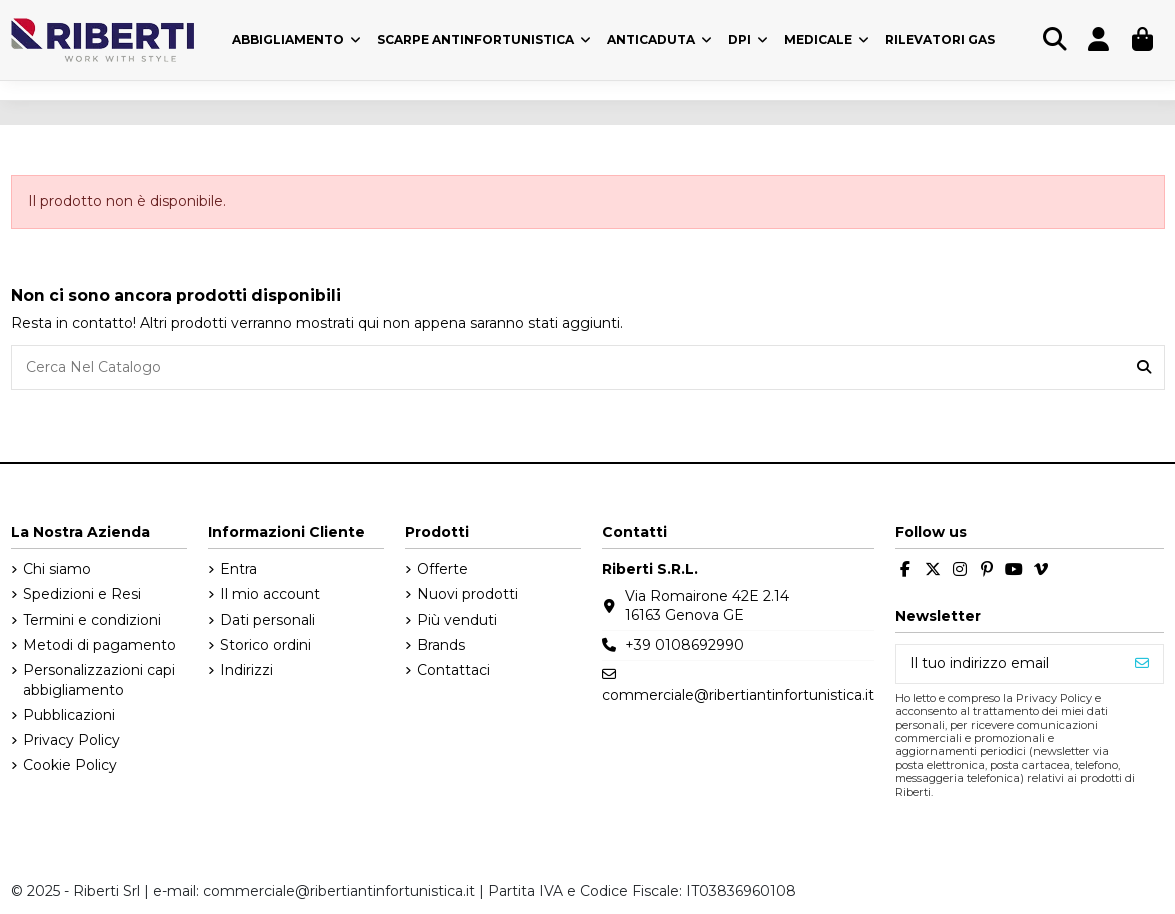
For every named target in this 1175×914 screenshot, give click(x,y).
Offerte (442, 569)
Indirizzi (246, 670)
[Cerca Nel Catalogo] (1144, 367)
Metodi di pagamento (99, 645)
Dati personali (267, 620)
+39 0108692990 (684, 645)
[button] (748, 40)
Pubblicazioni (69, 715)
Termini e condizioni (92, 620)
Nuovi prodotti (467, 594)
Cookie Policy (70, 765)
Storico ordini (265, 645)
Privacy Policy (71, 740)
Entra (238, 569)
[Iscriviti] (1142, 664)
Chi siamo (57, 569)
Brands (441, 645)
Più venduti (457, 620)
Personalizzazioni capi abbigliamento (99, 680)
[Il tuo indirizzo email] (1009, 664)
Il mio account (270, 594)
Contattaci (453, 670)
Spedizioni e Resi (82, 594)
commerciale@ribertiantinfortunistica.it (738, 695)
